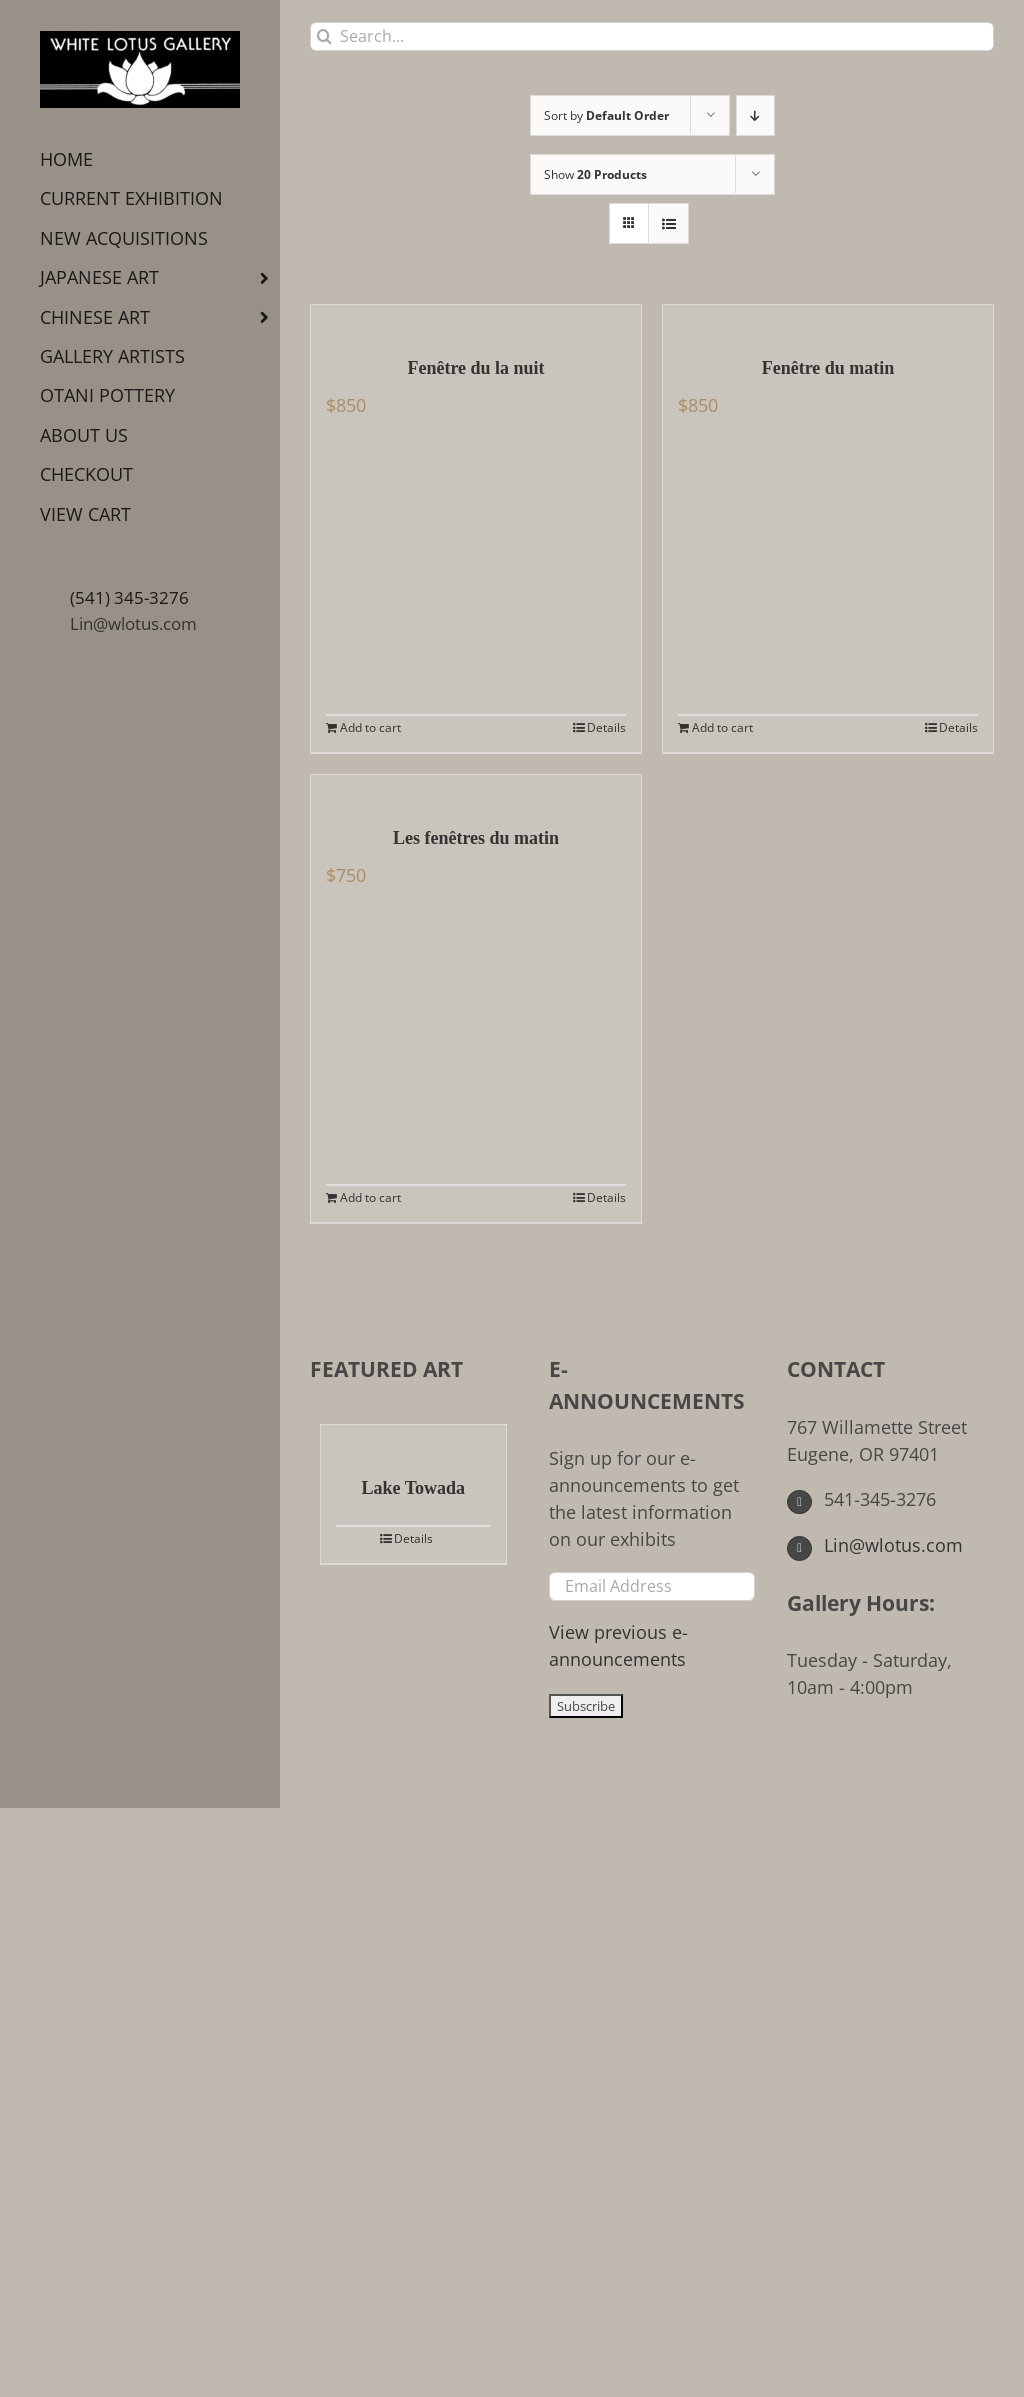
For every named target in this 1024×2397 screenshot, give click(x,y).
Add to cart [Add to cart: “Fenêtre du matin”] (722, 727)
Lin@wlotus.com (133, 623)
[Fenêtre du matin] (828, 320)
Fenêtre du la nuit (475, 368)
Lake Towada (414, 1488)
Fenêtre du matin (828, 368)
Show (595, 174)
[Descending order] (755, 115)
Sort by (606, 115)
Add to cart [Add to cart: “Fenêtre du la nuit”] (370, 727)
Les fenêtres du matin (476, 838)
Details (606, 727)
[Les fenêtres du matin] (476, 790)
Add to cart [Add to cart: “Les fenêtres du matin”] (370, 1197)
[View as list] (668, 223)
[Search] (324, 36)
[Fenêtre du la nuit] (476, 320)
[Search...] (652, 36)
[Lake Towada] (413, 1440)
